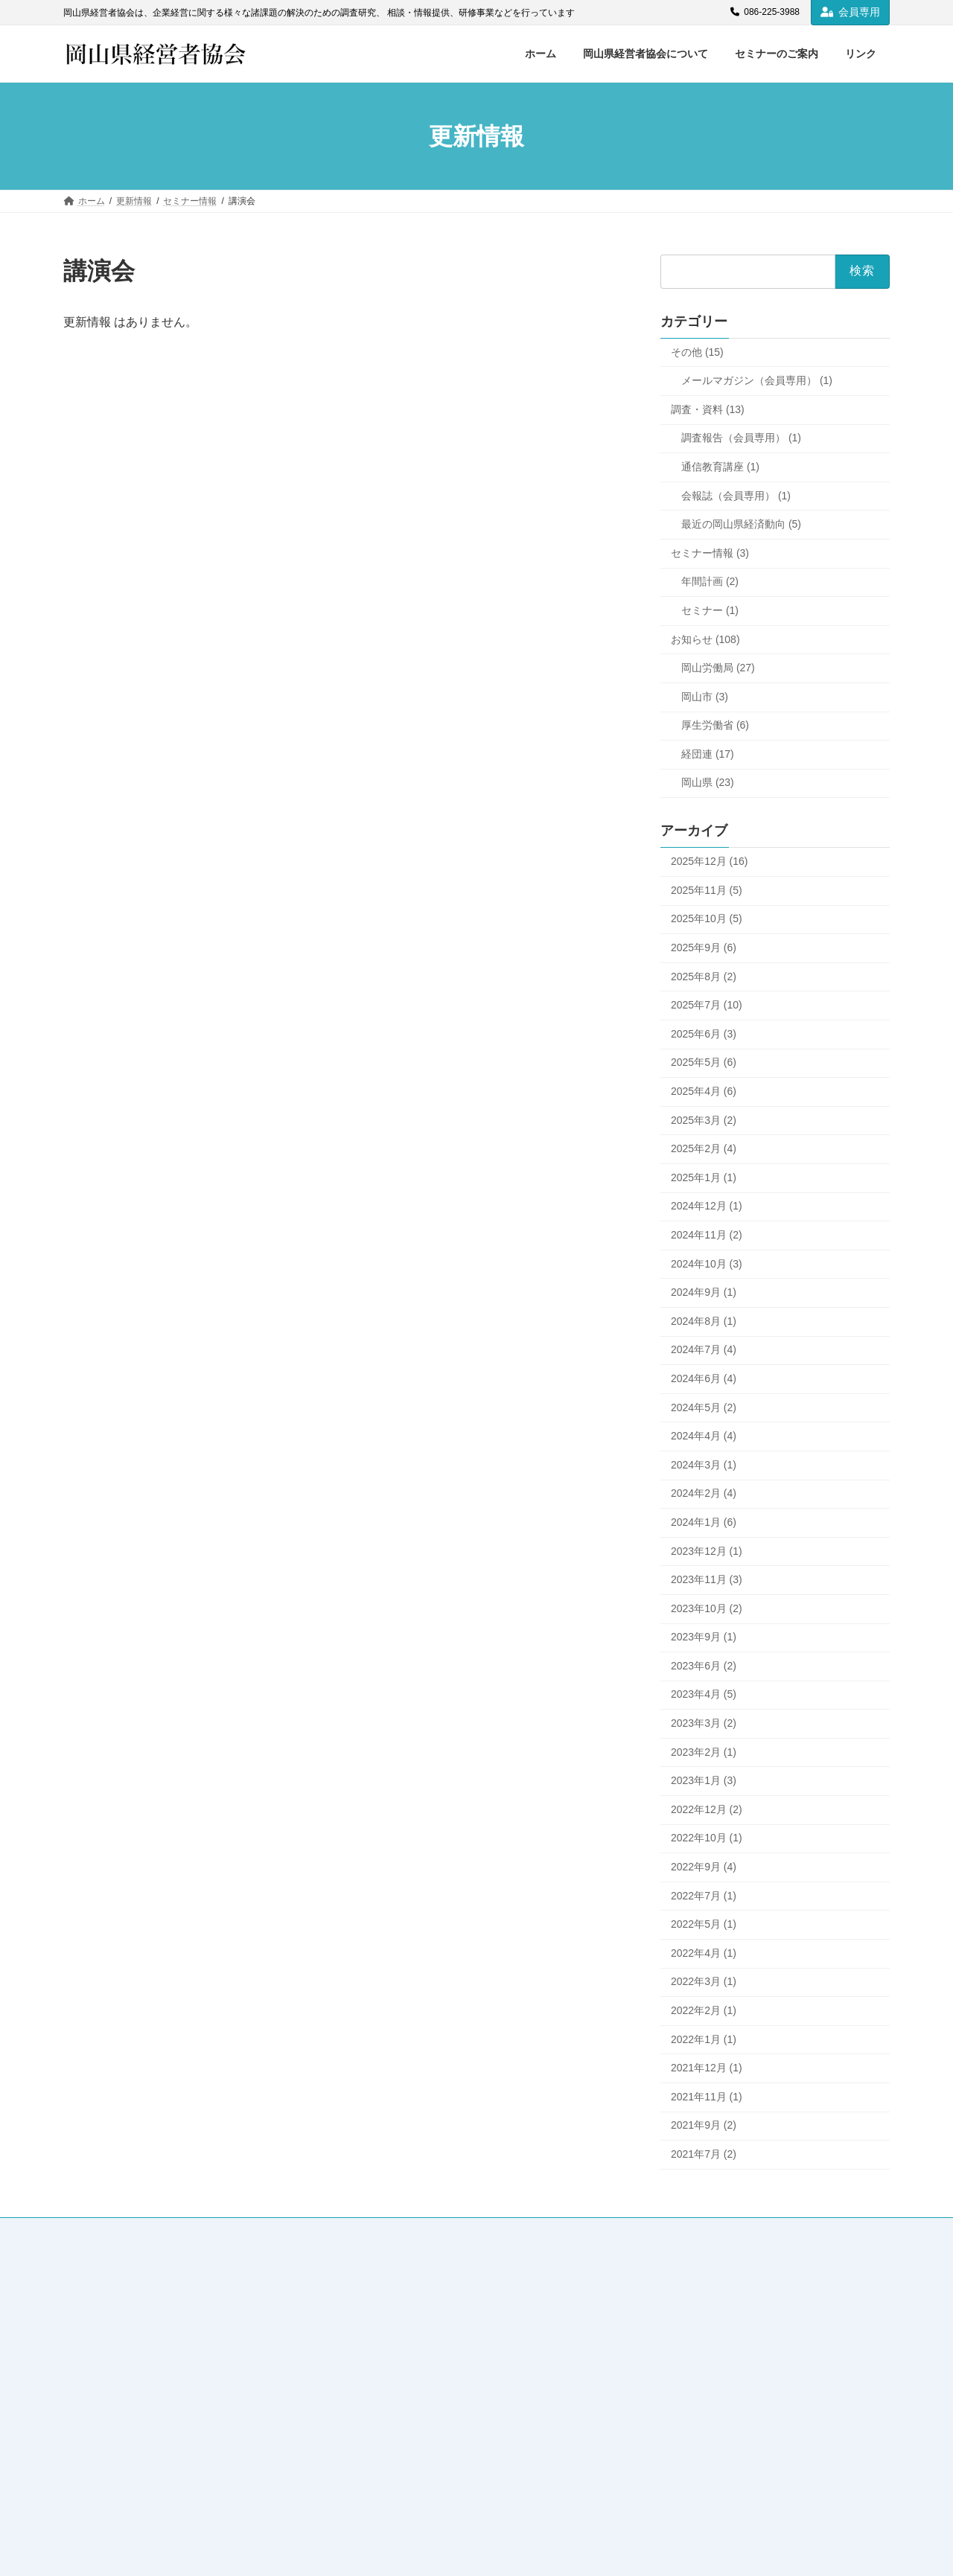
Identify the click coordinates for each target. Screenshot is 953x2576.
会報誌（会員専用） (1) (736, 496)
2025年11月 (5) (706, 890)
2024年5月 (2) (703, 1407)
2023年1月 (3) (703, 1781)
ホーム (90, 2231)
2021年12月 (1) (706, 2068)
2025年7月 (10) (706, 1005)
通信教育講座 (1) (720, 467)
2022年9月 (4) (703, 1867)
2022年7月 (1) (703, 1896)
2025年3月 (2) (703, 1120)
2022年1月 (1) (703, 2039)
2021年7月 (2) (703, 2154)
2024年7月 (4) (703, 1350)
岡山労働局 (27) (718, 668)
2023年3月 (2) (703, 1723)
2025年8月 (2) (703, 976)
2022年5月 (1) (703, 1925)
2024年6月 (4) (703, 1378)
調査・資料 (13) (708, 409)
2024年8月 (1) (703, 1321)
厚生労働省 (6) (715, 726)
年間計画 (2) (710, 582)
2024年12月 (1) (706, 1206)
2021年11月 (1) (706, 2097)
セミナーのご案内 (307, 2231)
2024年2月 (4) (703, 1494)
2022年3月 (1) (703, 1982)
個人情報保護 (585, 2231)
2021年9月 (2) (703, 2126)
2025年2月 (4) (703, 1149)
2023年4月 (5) (703, 1695)
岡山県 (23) (707, 783)
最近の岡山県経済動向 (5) (741, 525)
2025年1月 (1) (703, 1177)
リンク (386, 2231)
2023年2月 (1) (703, 1752)
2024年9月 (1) (703, 1293)
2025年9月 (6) (703, 947)
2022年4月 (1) (703, 1953)
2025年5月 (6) (703, 1063)
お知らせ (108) (705, 639)
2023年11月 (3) (706, 1580)
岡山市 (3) (704, 697)
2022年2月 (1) (703, 2010)
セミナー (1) (710, 610)
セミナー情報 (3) (710, 553)
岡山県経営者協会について (187, 2231)
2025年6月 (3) (703, 1034)
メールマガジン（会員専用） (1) (756, 381)
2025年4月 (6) (703, 1091)
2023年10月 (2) (706, 1608)
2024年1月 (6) (703, 1522)
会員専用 (850, 12)
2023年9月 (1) (703, 1637)
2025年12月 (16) (709, 862)
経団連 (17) (707, 754)
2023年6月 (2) (703, 1666)
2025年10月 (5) (706, 919)
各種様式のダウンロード (479, 2231)
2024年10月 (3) (706, 1264)
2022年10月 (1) (706, 1838)
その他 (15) (697, 352)
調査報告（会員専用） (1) (741, 438)
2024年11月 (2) (706, 1235)
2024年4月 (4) (703, 1436)
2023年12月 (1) (706, 1551)
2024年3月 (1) (703, 1465)
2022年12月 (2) (706, 1809)
